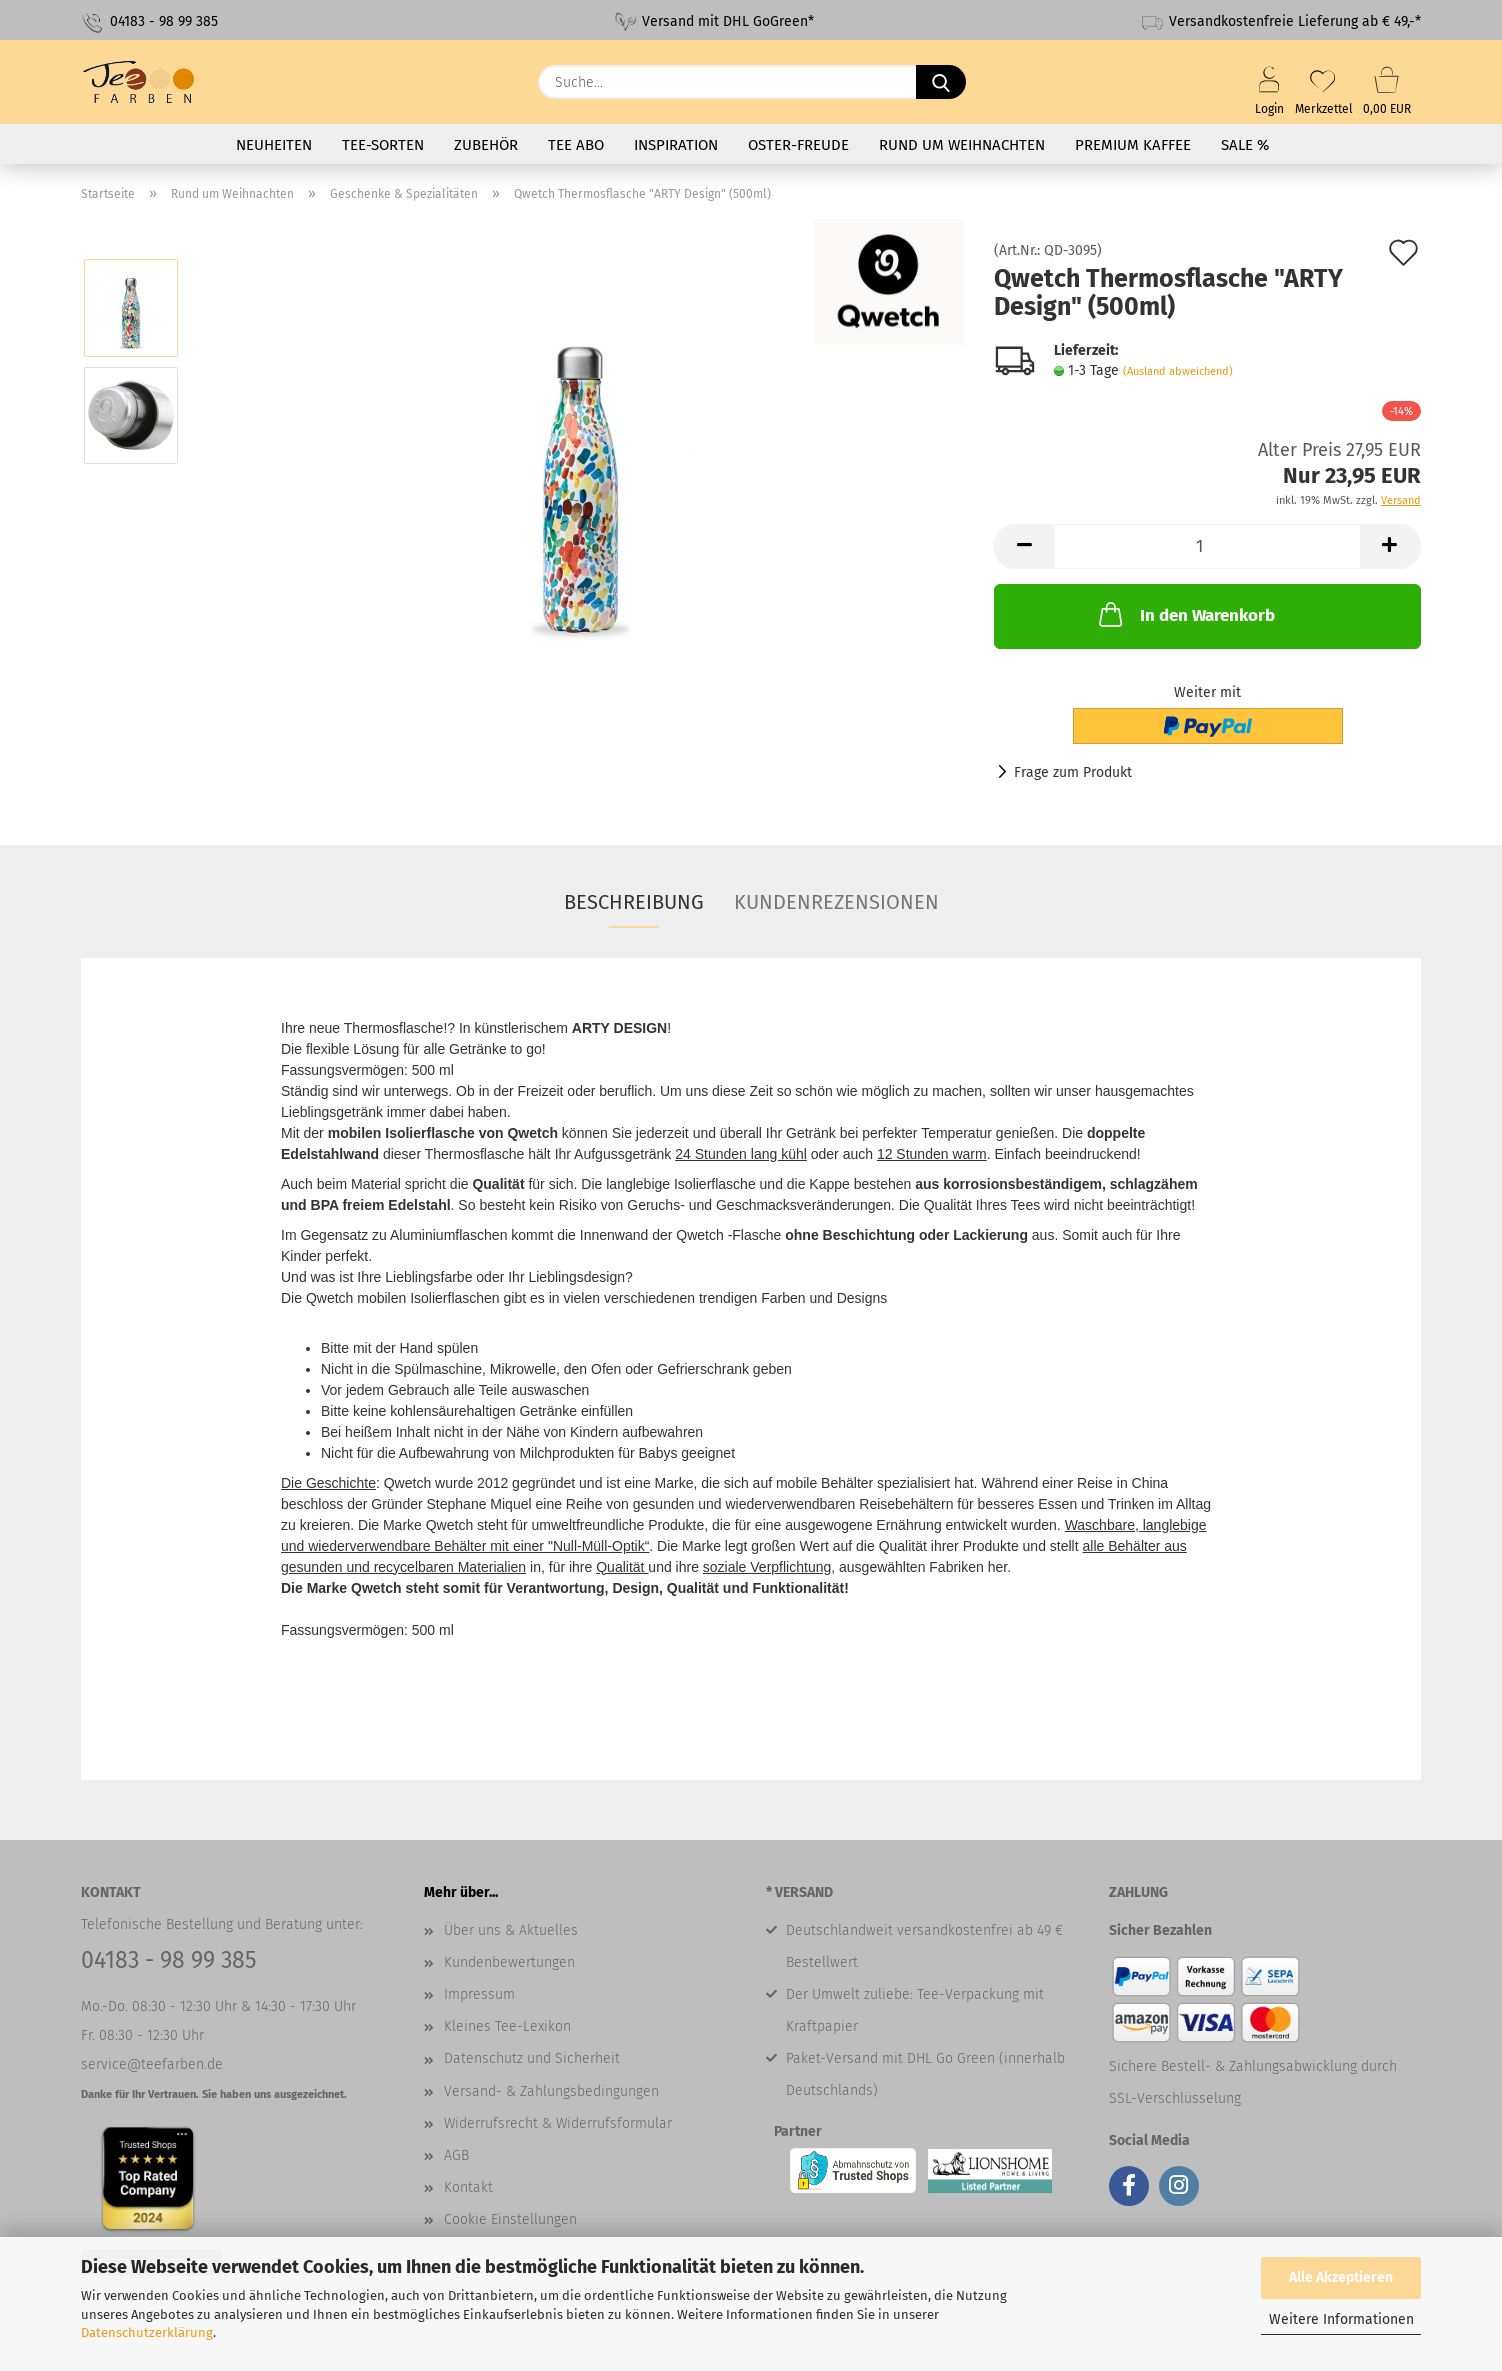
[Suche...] (941, 82)
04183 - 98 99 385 (149, 22)
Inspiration (676, 145)
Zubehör (486, 145)
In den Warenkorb (1185, 614)
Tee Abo (576, 145)
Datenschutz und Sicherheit (532, 2058)
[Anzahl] (1207, 546)
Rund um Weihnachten (962, 145)
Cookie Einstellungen (510, 2219)
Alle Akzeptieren (1341, 2277)
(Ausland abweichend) (1178, 371)
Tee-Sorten (383, 145)
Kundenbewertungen (509, 1962)
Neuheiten (274, 145)
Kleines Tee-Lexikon (507, 2026)
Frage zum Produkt (1073, 772)
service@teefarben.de (152, 2064)
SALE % (1245, 145)
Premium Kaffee (1133, 145)
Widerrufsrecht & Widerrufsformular (558, 2123)
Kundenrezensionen (836, 902)
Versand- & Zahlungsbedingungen (551, 2091)
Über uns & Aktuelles (511, 1930)
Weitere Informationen (1341, 2319)
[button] (1024, 546)
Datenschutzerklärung (147, 2332)
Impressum (479, 1994)
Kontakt (468, 2187)
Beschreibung (634, 902)
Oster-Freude (798, 145)
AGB (456, 2155)
